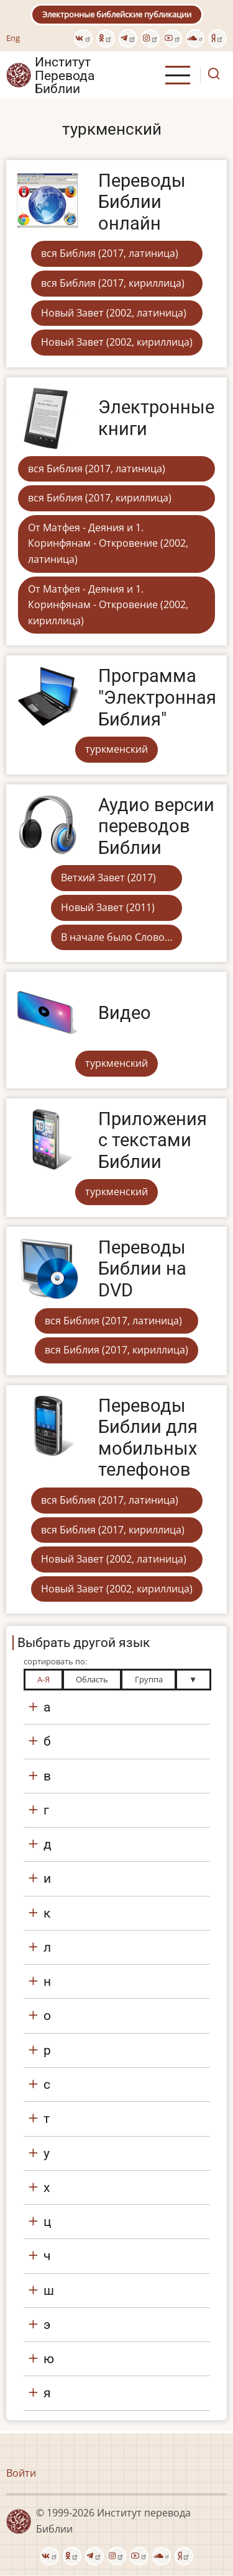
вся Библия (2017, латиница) (109, 253)
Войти (21, 2473)
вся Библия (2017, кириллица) (113, 283)
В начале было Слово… (116, 937)
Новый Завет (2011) (108, 907)
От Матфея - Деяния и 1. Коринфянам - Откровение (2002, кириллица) (108, 604)
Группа (149, 1679)
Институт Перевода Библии (64, 75)
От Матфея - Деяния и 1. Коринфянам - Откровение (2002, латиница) (108, 543)
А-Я (43, 1679)
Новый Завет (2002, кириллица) (117, 342)
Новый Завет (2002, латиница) (113, 313)
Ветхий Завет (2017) (108, 877)
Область (92, 1679)
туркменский (116, 749)
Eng (13, 37)
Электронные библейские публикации (116, 14)
